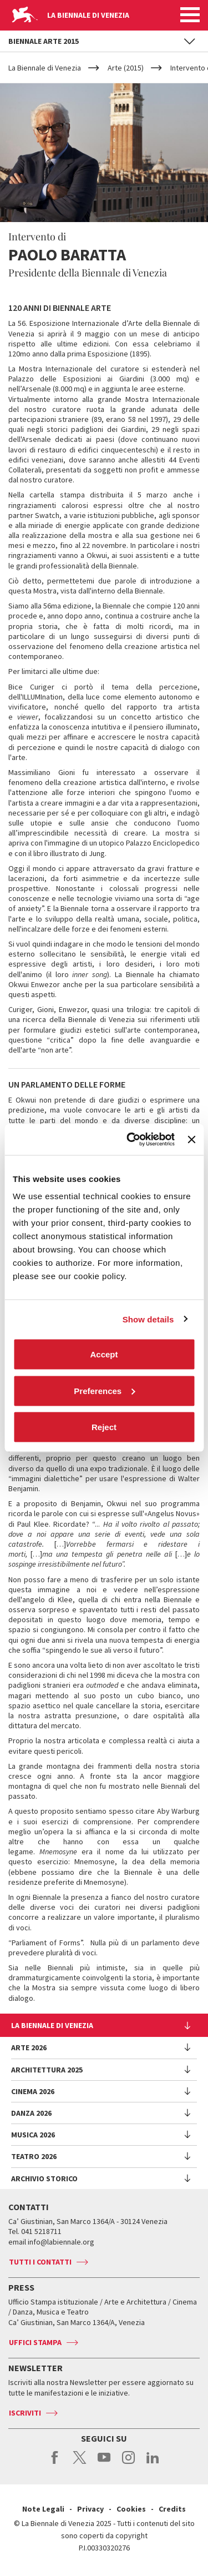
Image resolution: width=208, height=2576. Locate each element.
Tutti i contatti (40, 2262)
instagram (128, 2463)
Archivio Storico (44, 2178)
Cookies (131, 2509)
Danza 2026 (31, 2113)
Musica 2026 (33, 2135)
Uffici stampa (35, 2342)
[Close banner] (191, 1139)
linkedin (152, 2463)
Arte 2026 (29, 2047)
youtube (104, 2463)
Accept (104, 1354)
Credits (172, 2509)
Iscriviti (25, 2413)
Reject (104, 1427)
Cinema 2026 (32, 2091)
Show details (148, 1319)
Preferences (104, 1390)
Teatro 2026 (34, 2156)
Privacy (90, 2509)
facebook (55, 2463)
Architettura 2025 (47, 2070)
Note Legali (43, 2509)
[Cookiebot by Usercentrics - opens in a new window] (131, 1140)
